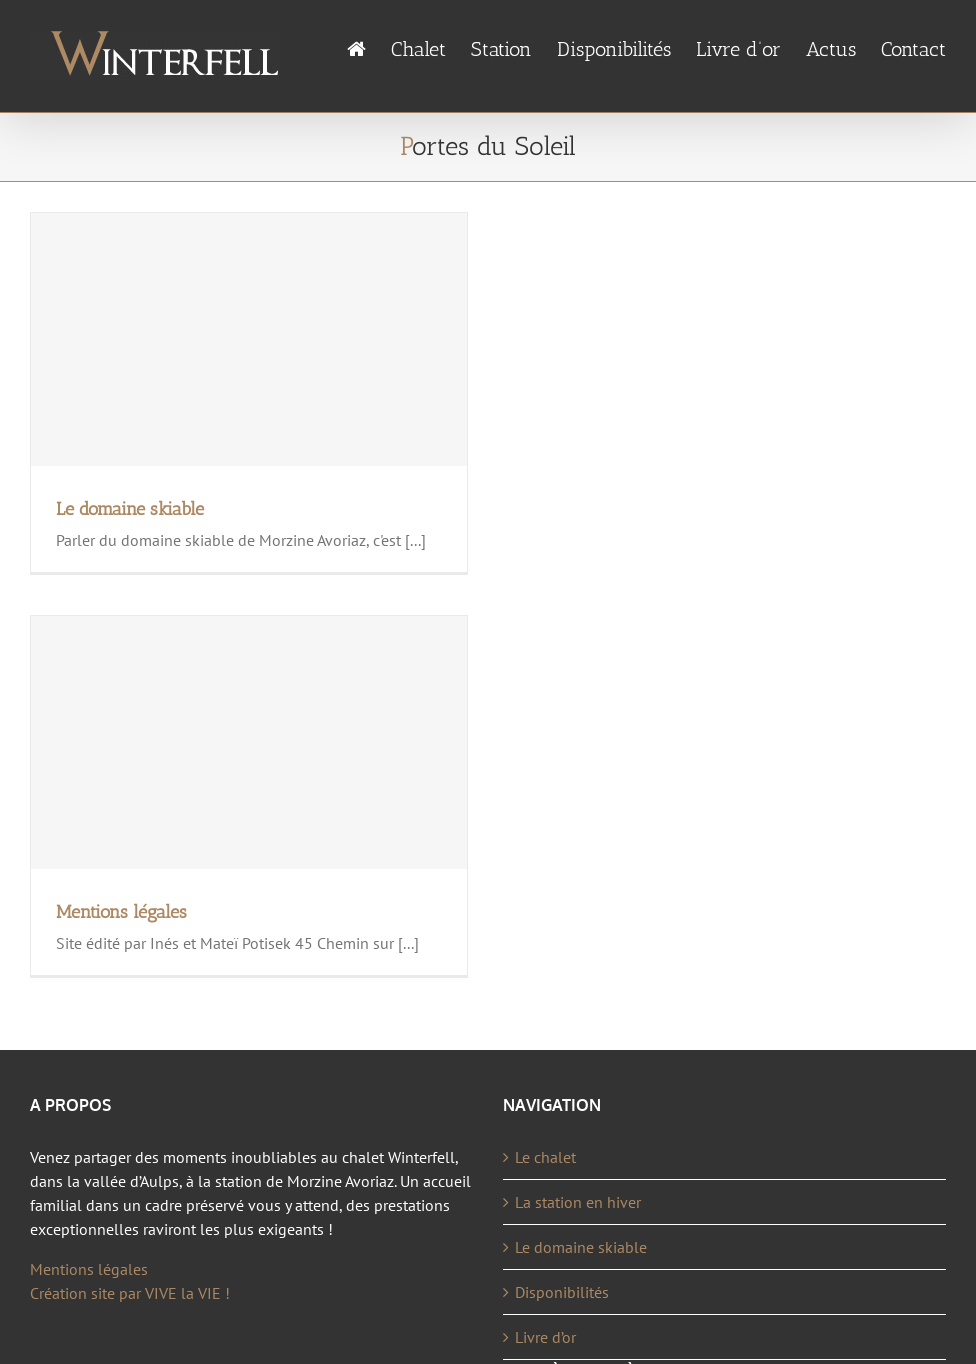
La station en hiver (578, 1202)
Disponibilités (562, 1292)
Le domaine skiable (130, 509)
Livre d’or (545, 1337)
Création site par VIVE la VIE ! (130, 1293)
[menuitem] (369, 49)
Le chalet (545, 1157)
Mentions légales (121, 912)
